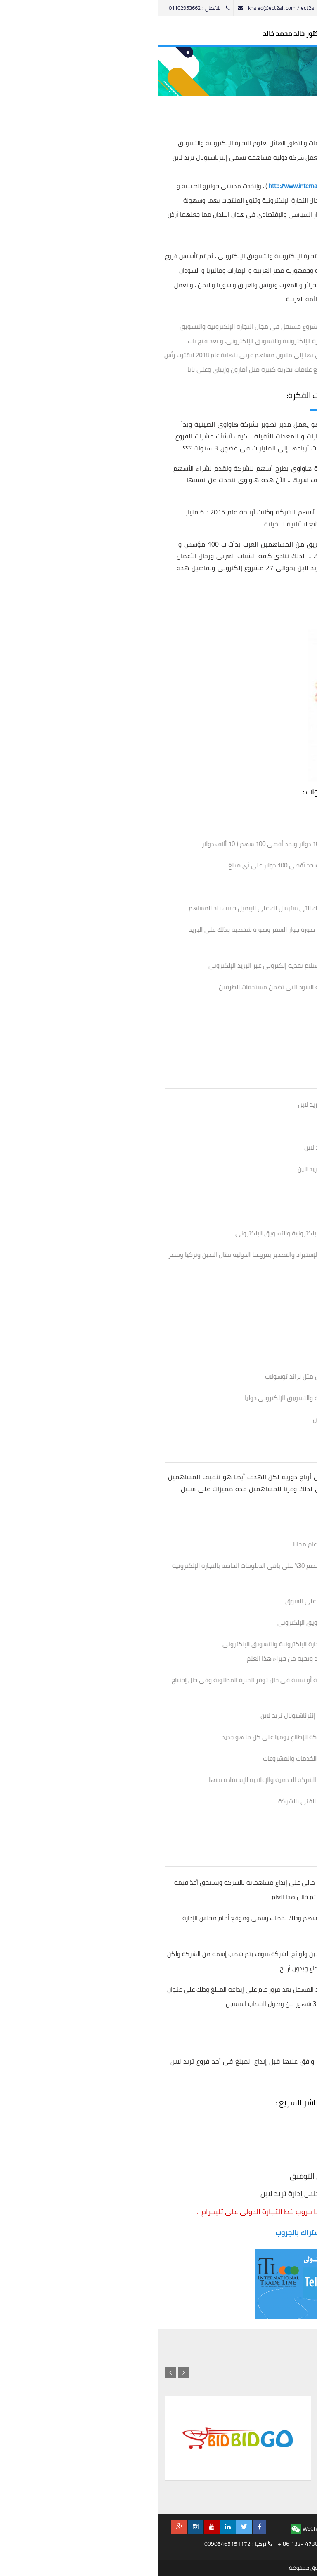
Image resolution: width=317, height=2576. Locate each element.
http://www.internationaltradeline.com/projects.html (231, 591)
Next (12, 2372)
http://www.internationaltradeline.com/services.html (231, 615)
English (210, 7)
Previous (25, 2372)
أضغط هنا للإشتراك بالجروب (159, 2232)
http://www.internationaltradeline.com (159, 186)
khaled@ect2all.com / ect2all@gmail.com (133, 8)
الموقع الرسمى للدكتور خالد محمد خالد (158, 33)
